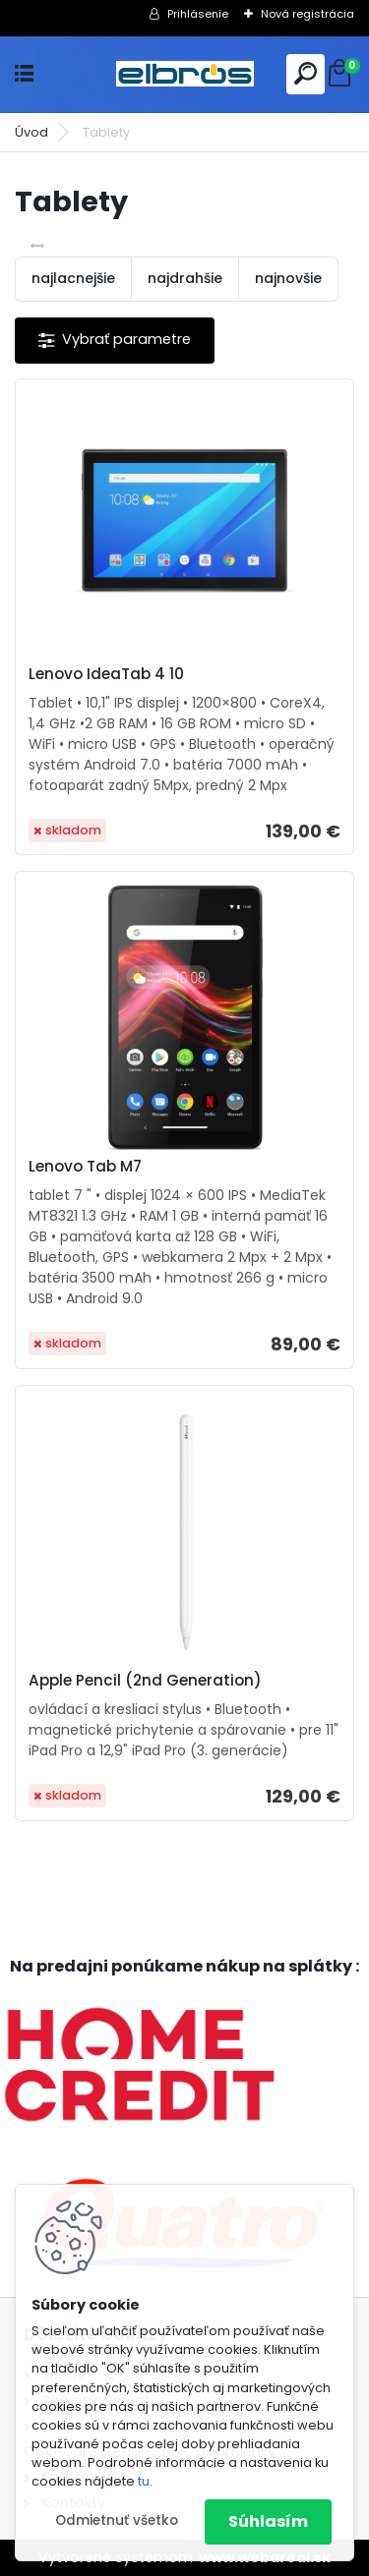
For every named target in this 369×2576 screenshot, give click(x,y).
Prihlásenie (197, 14)
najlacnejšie (73, 278)
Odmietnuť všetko (116, 2520)
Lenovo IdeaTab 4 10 (106, 674)
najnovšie (288, 278)
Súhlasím (268, 2521)
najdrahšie (185, 278)
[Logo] (185, 74)
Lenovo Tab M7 (85, 1166)
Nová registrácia (307, 14)
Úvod (31, 132)
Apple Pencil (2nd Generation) (145, 1680)
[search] (305, 73)
